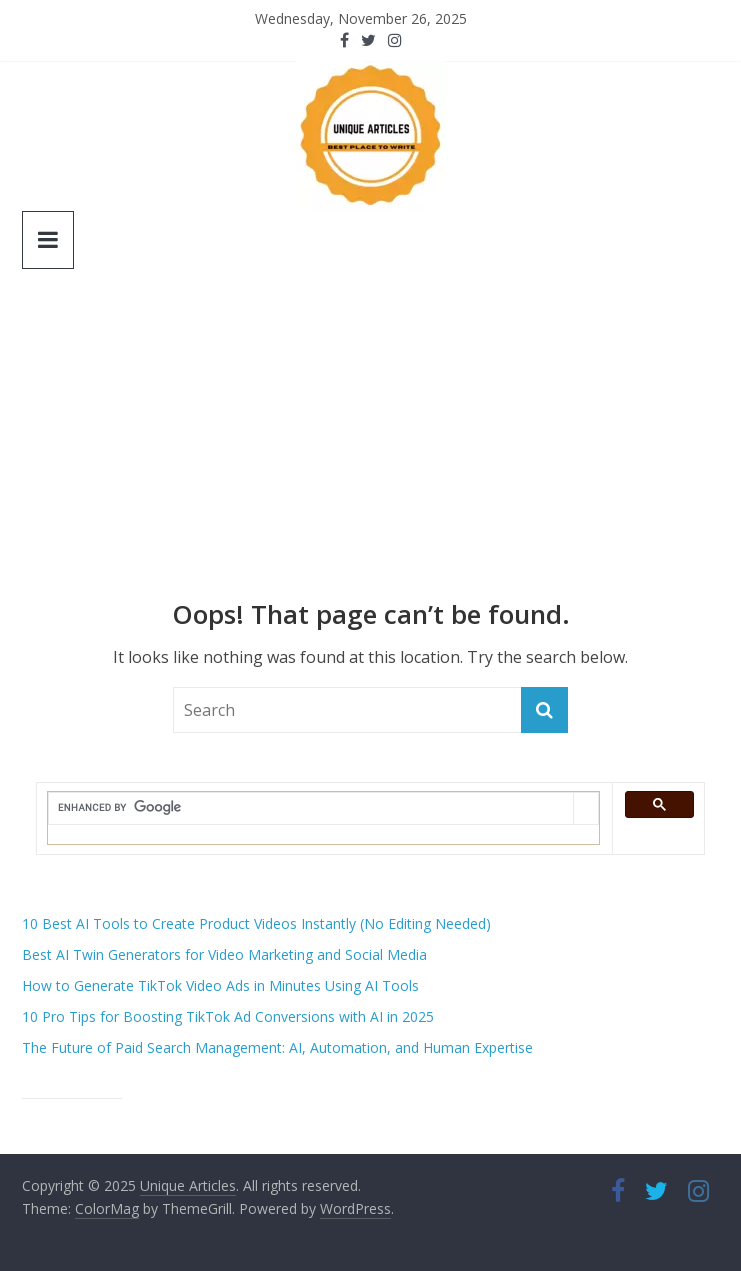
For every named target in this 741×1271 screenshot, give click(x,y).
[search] (311, 808)
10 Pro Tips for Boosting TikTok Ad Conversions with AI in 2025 (228, 1016)
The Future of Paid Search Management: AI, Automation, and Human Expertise (277, 1047)
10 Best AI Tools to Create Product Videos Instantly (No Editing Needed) (256, 923)
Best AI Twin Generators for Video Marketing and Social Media (224, 954)
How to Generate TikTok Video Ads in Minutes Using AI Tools (220, 985)
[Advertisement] (370, 449)
